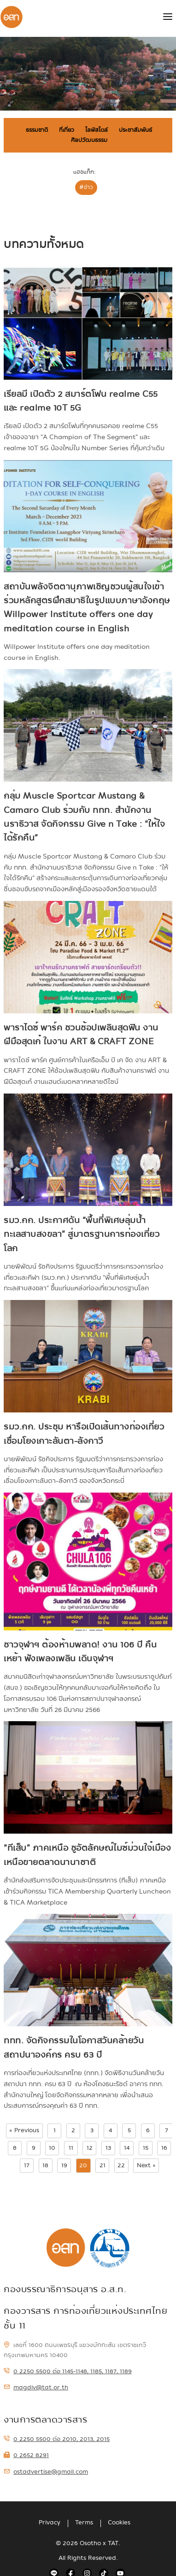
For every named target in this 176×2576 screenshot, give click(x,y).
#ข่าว (86, 187)
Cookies (119, 2522)
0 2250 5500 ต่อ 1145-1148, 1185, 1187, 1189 (68, 2371)
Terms (84, 2522)
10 (52, 2148)
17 (26, 2165)
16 (164, 2148)
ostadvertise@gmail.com (46, 2471)
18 (45, 2165)
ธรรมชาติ (37, 130)
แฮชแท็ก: (84, 172)
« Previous (24, 2130)
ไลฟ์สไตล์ (96, 130)
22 (121, 2165)
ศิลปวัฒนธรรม (89, 140)
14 (126, 2148)
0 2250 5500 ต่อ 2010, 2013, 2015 (57, 2439)
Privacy (49, 2522)
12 (90, 2148)
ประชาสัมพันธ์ (135, 130)
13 (108, 2148)
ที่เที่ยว (66, 130)
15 (145, 2148)
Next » (146, 2165)
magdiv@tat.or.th (36, 2387)
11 (71, 2148)
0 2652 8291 (26, 2455)
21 (103, 2165)
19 (64, 2165)
